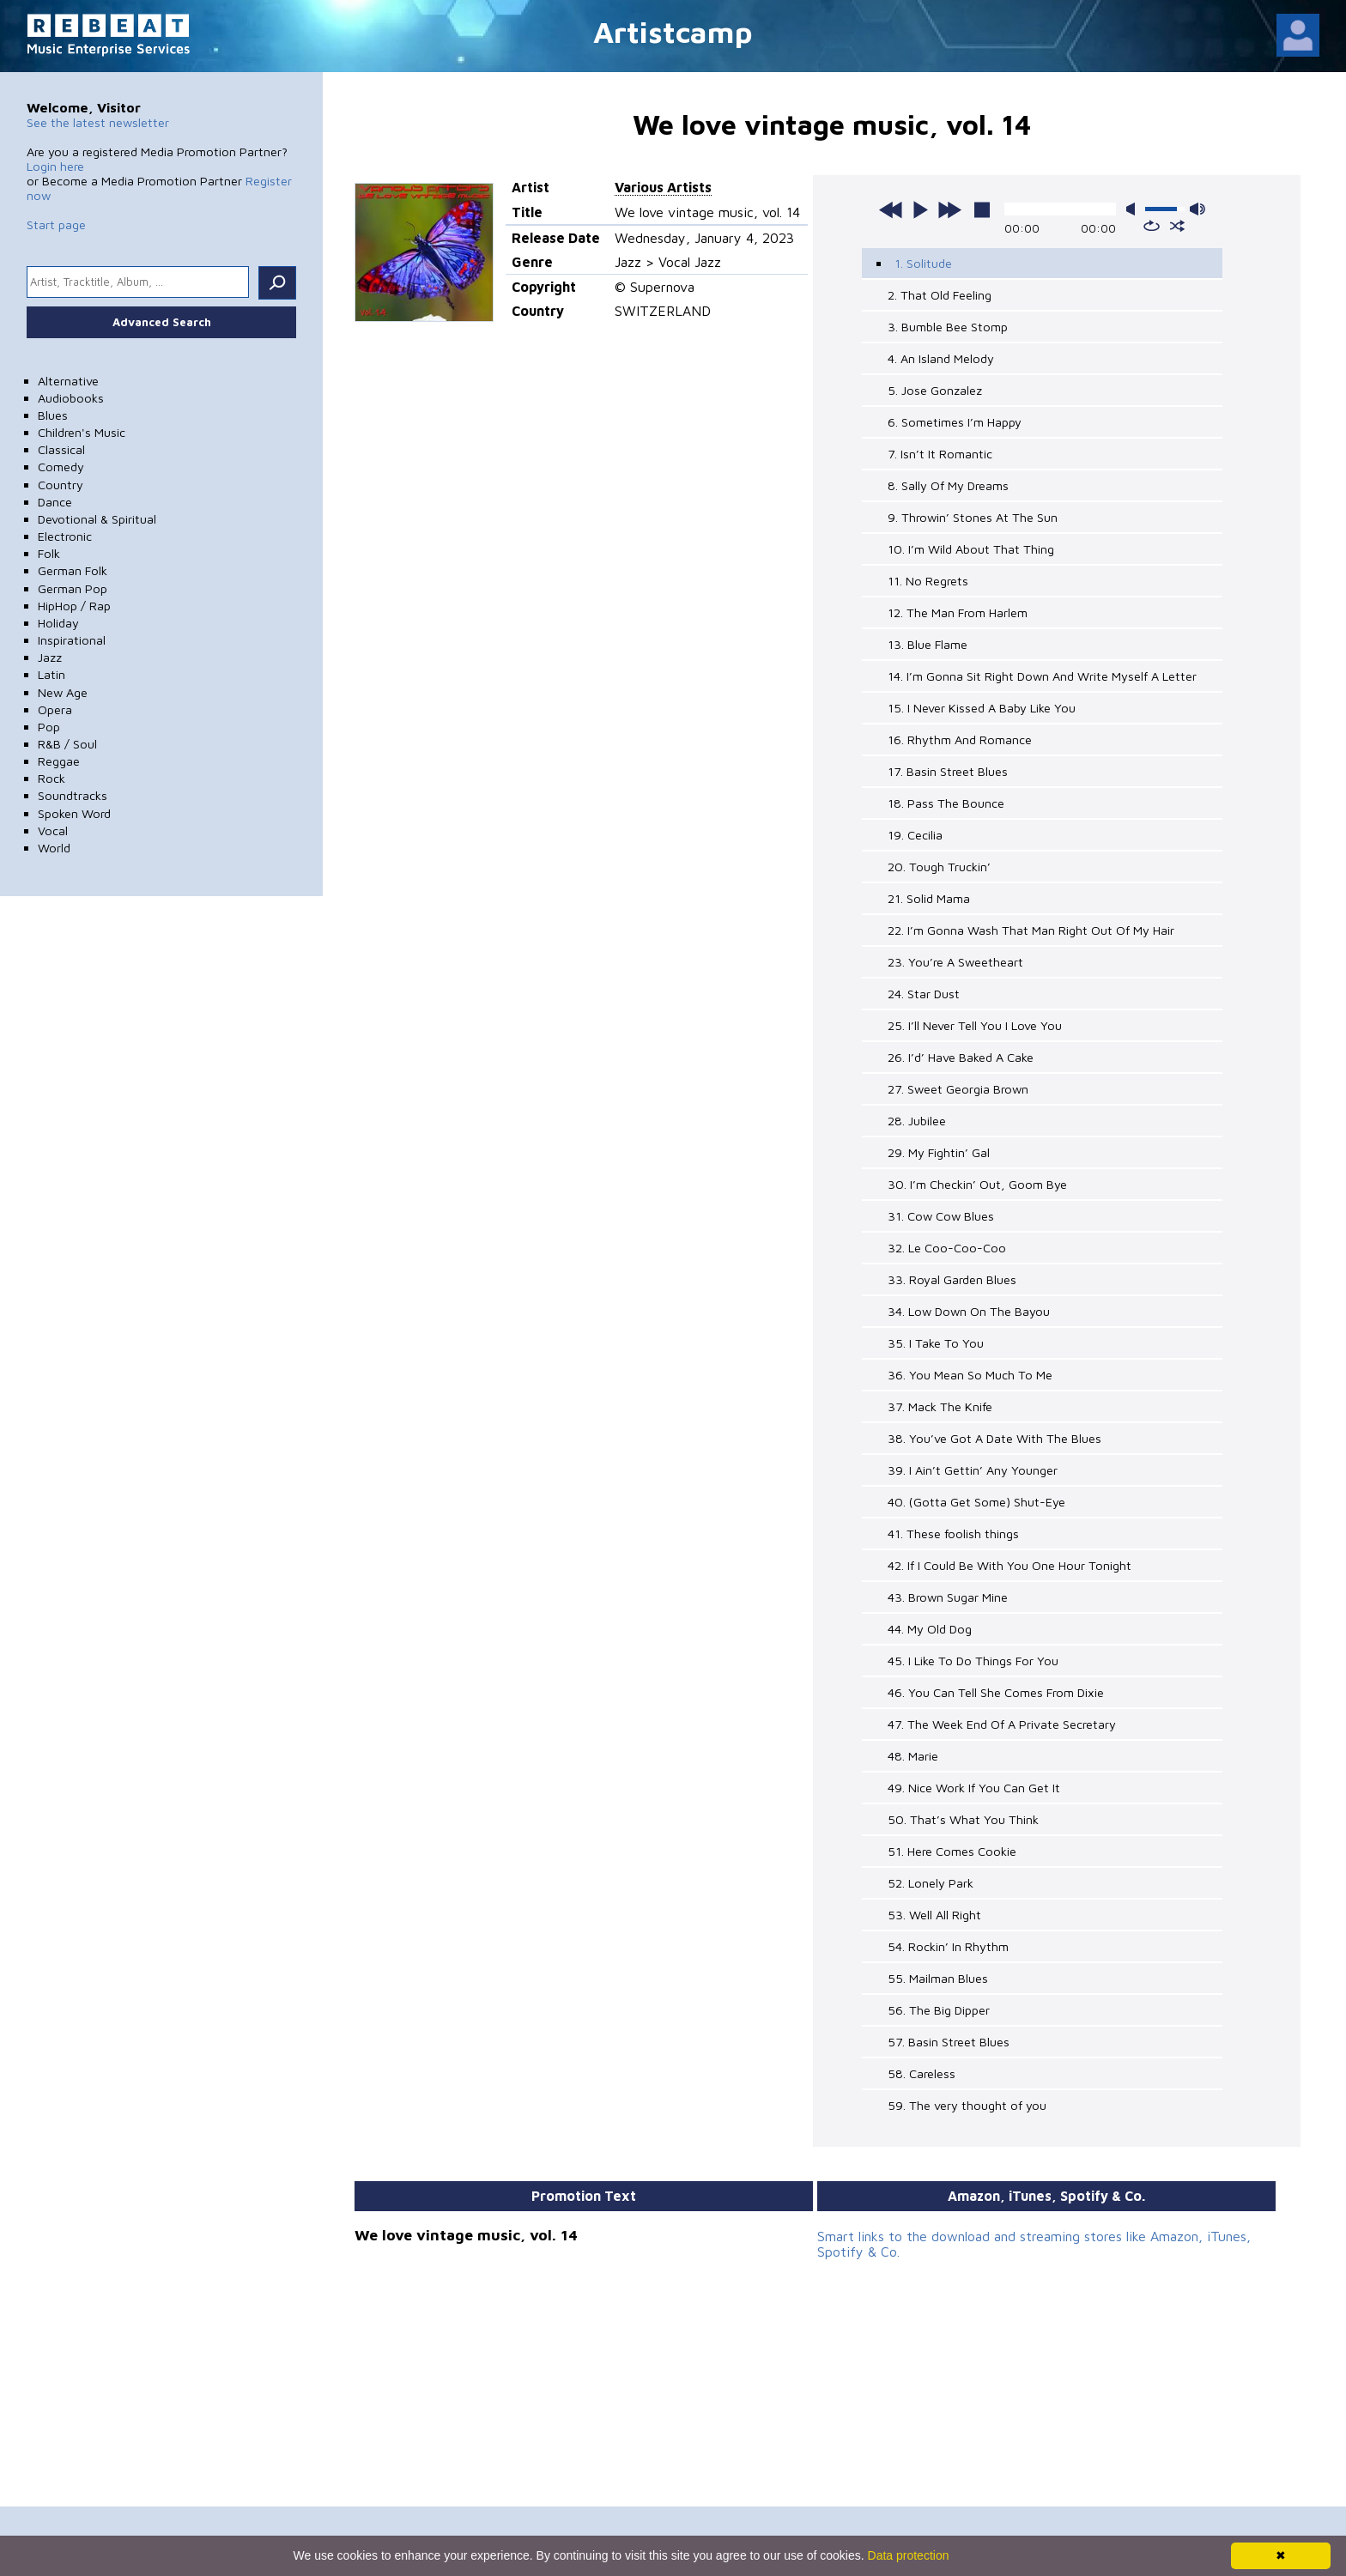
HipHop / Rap (74, 605)
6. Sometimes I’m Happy (955, 422)
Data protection (908, 2555)
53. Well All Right (934, 1914)
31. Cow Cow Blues (941, 1216)
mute (1134, 209)
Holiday (58, 622)
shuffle (1177, 225)
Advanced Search (161, 322)
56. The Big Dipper (939, 2010)
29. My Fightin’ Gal (939, 1152)
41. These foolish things (953, 1533)
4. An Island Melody (941, 358)
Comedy (61, 466)
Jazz (50, 657)
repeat (1151, 225)
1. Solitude (923, 263)
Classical (61, 449)
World (54, 847)
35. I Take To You (936, 1343)
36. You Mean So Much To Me (970, 1374)
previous (891, 209)
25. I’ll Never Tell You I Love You (975, 1025)
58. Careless (921, 2073)
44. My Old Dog (930, 1628)
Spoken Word (74, 813)
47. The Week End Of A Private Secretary (1002, 1724)
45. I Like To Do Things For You (973, 1660)
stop (982, 209)
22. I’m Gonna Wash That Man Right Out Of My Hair (1031, 930)
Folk (49, 553)
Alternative (68, 380)
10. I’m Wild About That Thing (971, 549)
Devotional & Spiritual (97, 519)
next (949, 209)
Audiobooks (71, 398)
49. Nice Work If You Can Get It (974, 1787)
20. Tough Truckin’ (939, 866)
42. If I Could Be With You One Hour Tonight (1009, 1565)
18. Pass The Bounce (946, 803)
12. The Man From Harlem (958, 612)
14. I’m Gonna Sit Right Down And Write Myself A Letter (1042, 676)
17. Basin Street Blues (948, 771)
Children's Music (81, 432)
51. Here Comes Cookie (952, 1851)
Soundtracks (72, 795)
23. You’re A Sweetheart (955, 962)
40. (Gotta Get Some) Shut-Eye (976, 1501)
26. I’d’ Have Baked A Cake (961, 1057)
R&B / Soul (67, 743)
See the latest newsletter (98, 122)
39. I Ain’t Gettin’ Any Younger (973, 1470)
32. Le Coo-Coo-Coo (947, 1247)
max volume (1197, 209)
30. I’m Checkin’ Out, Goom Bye (977, 1184)
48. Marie (913, 1756)
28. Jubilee (917, 1120)
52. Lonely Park (930, 1883)
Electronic (65, 536)
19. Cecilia (915, 834)
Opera (55, 709)
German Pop (72, 588)
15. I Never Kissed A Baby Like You (982, 707)
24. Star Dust (924, 993)
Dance (55, 501)
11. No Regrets (928, 580)
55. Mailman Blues (938, 1978)
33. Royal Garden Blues (952, 1279)
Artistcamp (673, 31)
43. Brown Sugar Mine (948, 1597)
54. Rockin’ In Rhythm (948, 1946)
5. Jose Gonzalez (935, 390)
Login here (55, 166)
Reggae (59, 761)
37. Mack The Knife (940, 1406)
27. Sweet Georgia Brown (958, 1089)
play (920, 209)
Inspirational (72, 640)
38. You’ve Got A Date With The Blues (994, 1438)
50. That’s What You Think (963, 1819)
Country (60, 484)
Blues (53, 415)
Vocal (53, 830)
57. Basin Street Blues (949, 2041)
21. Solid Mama (929, 898)
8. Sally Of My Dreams (948, 485)
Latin (51, 674)
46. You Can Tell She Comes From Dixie (996, 1692)
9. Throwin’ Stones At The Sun (973, 517)
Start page (56, 224)
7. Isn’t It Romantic (940, 453)
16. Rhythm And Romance (960, 739)
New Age (63, 692)
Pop (49, 726)
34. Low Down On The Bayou (969, 1311)
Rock (51, 778)
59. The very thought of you (967, 2105)
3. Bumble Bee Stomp (948, 326)
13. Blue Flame (927, 644)
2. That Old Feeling (939, 295)
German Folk (72, 570)
